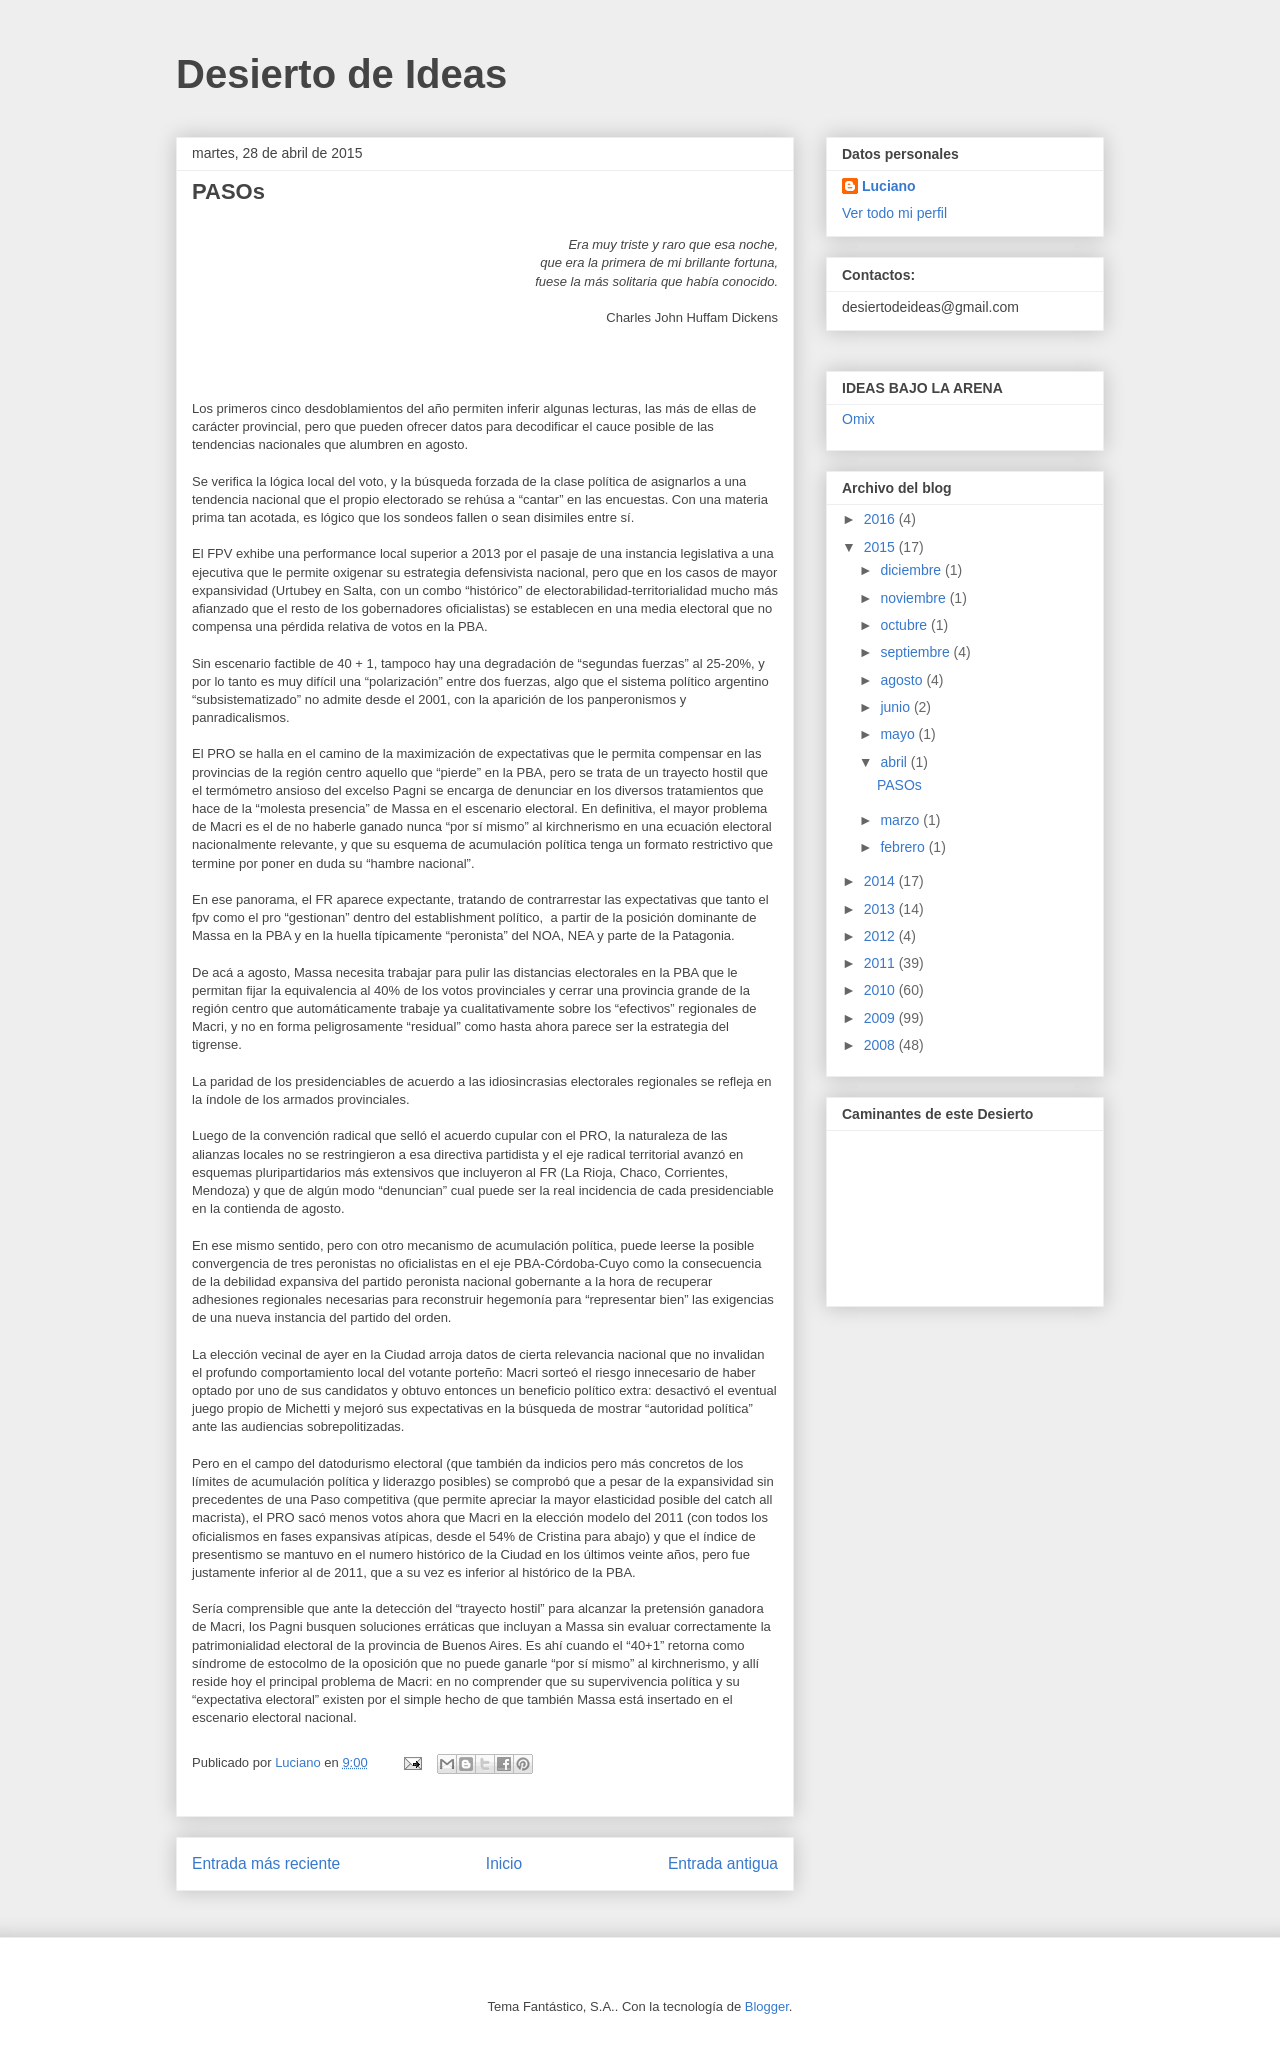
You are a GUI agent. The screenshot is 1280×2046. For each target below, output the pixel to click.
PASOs (899, 785)
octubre (905, 625)
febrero (904, 847)
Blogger (767, 2006)
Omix (858, 419)
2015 (881, 547)
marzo (901, 820)
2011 (881, 963)
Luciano (889, 186)
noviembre (914, 598)
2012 (881, 936)
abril (895, 762)
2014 (881, 881)
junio (896, 707)
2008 (881, 1045)
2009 (881, 1018)
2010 (881, 990)
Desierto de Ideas (341, 74)
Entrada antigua (723, 1863)
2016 (881, 519)
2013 (881, 909)
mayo (899, 734)
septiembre (916, 652)
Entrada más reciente (266, 1863)
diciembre (912, 570)
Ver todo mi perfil (894, 213)
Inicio (504, 1863)
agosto (903, 680)
